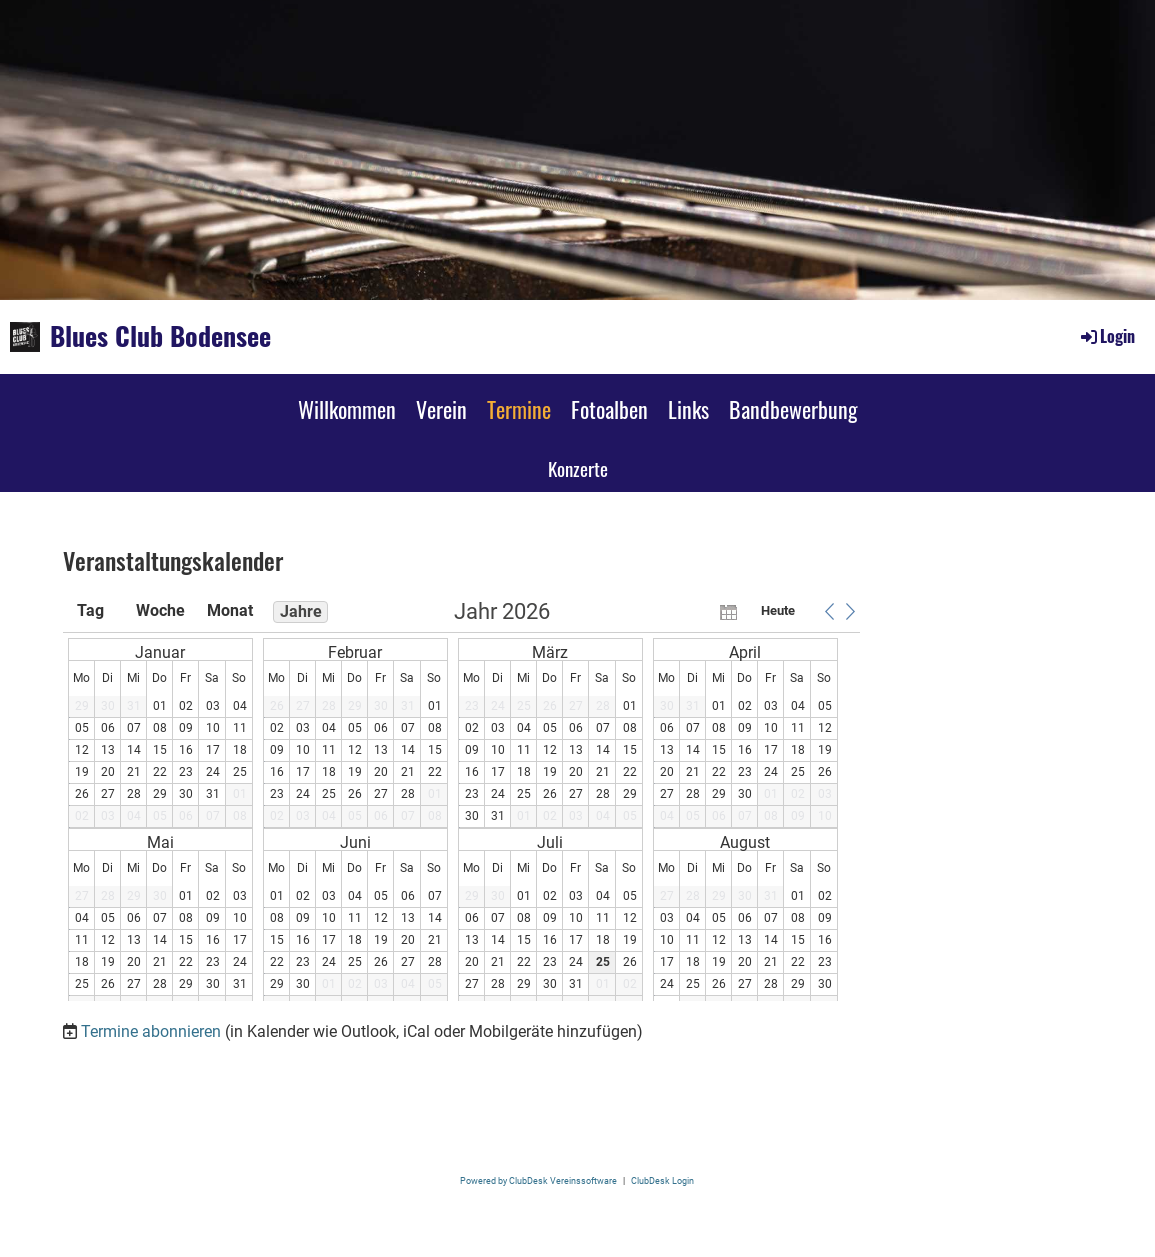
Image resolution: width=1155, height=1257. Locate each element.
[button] (830, 611)
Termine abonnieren (151, 1031)
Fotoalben (609, 409)
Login (1106, 336)
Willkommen (347, 409)
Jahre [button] (301, 611)
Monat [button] (230, 610)
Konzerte (578, 468)
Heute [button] (778, 610)
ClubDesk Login (662, 1180)
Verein (441, 409)
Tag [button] (90, 610)
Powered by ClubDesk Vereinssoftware (538, 1180)
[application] (462, 801)
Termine (519, 409)
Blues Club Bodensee (160, 336)
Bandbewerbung (793, 409)
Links (688, 409)
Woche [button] (160, 610)
